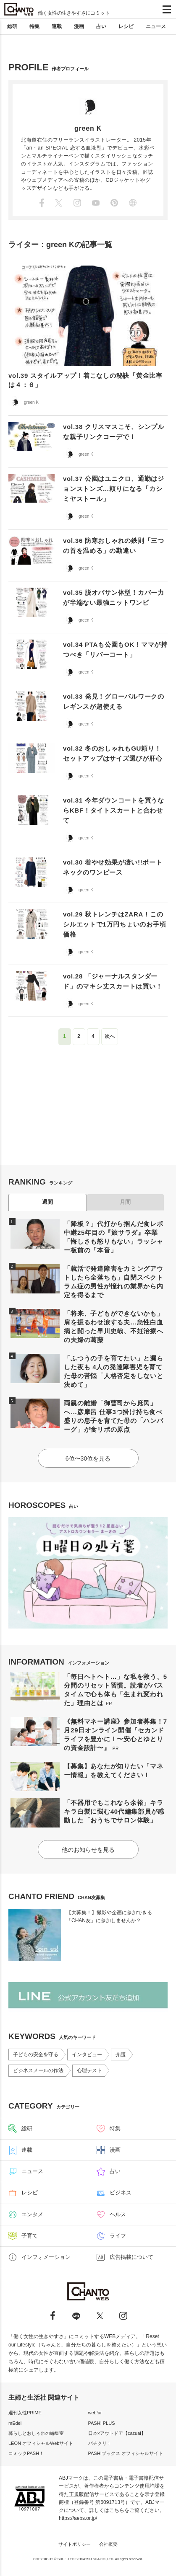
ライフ (118, 2236)
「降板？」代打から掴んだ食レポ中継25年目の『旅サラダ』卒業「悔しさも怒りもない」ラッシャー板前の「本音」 (113, 1237)
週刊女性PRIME (25, 2412)
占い (101, 26)
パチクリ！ (99, 2443)
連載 (57, 26)
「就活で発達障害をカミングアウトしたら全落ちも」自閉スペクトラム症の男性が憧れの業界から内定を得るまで (113, 1281)
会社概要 (108, 2544)
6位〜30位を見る (88, 1458)
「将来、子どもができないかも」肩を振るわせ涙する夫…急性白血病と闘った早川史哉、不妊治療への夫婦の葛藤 (113, 1326)
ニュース (156, 26)
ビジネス (120, 2192)
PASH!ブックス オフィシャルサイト (125, 2453)
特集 (34, 26)
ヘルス (118, 2214)
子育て (29, 2236)
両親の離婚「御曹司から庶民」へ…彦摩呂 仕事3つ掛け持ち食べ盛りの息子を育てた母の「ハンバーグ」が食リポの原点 (113, 1416)
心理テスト (89, 2070)
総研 (12, 26)
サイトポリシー (74, 2544)
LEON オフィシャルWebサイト (40, 2443)
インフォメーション (46, 2257)
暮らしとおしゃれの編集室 (36, 2433)
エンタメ (32, 2214)
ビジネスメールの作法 (38, 2070)
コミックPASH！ (26, 2453)
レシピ (126, 26)
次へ (110, 1036)
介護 (121, 2054)
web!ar (95, 2412)
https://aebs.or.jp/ (78, 2518)
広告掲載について (131, 2257)
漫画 (79, 26)
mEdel (14, 2423)
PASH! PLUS (101, 2423)
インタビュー (87, 2054)
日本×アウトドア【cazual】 (117, 2433)
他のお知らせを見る (88, 1849)
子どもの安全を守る (35, 2054)
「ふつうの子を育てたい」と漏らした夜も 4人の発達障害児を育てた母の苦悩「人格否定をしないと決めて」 (113, 1371)
